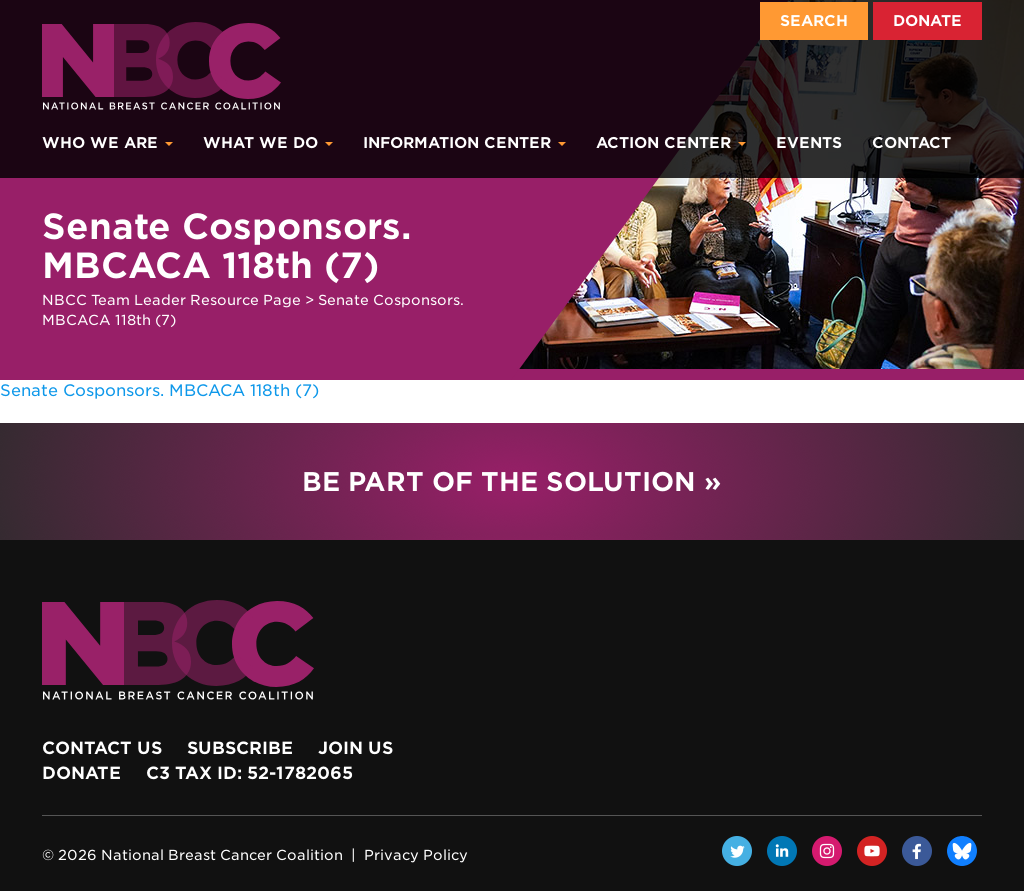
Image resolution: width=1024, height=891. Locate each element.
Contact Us (102, 748)
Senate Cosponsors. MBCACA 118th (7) (159, 390)
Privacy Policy (416, 855)
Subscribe (240, 748)
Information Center (464, 143)
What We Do (268, 143)
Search (814, 21)
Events (809, 143)
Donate (927, 21)
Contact (911, 143)
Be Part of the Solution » (511, 481)
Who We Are (107, 143)
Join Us (355, 748)
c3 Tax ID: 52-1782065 (249, 773)
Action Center (671, 143)
